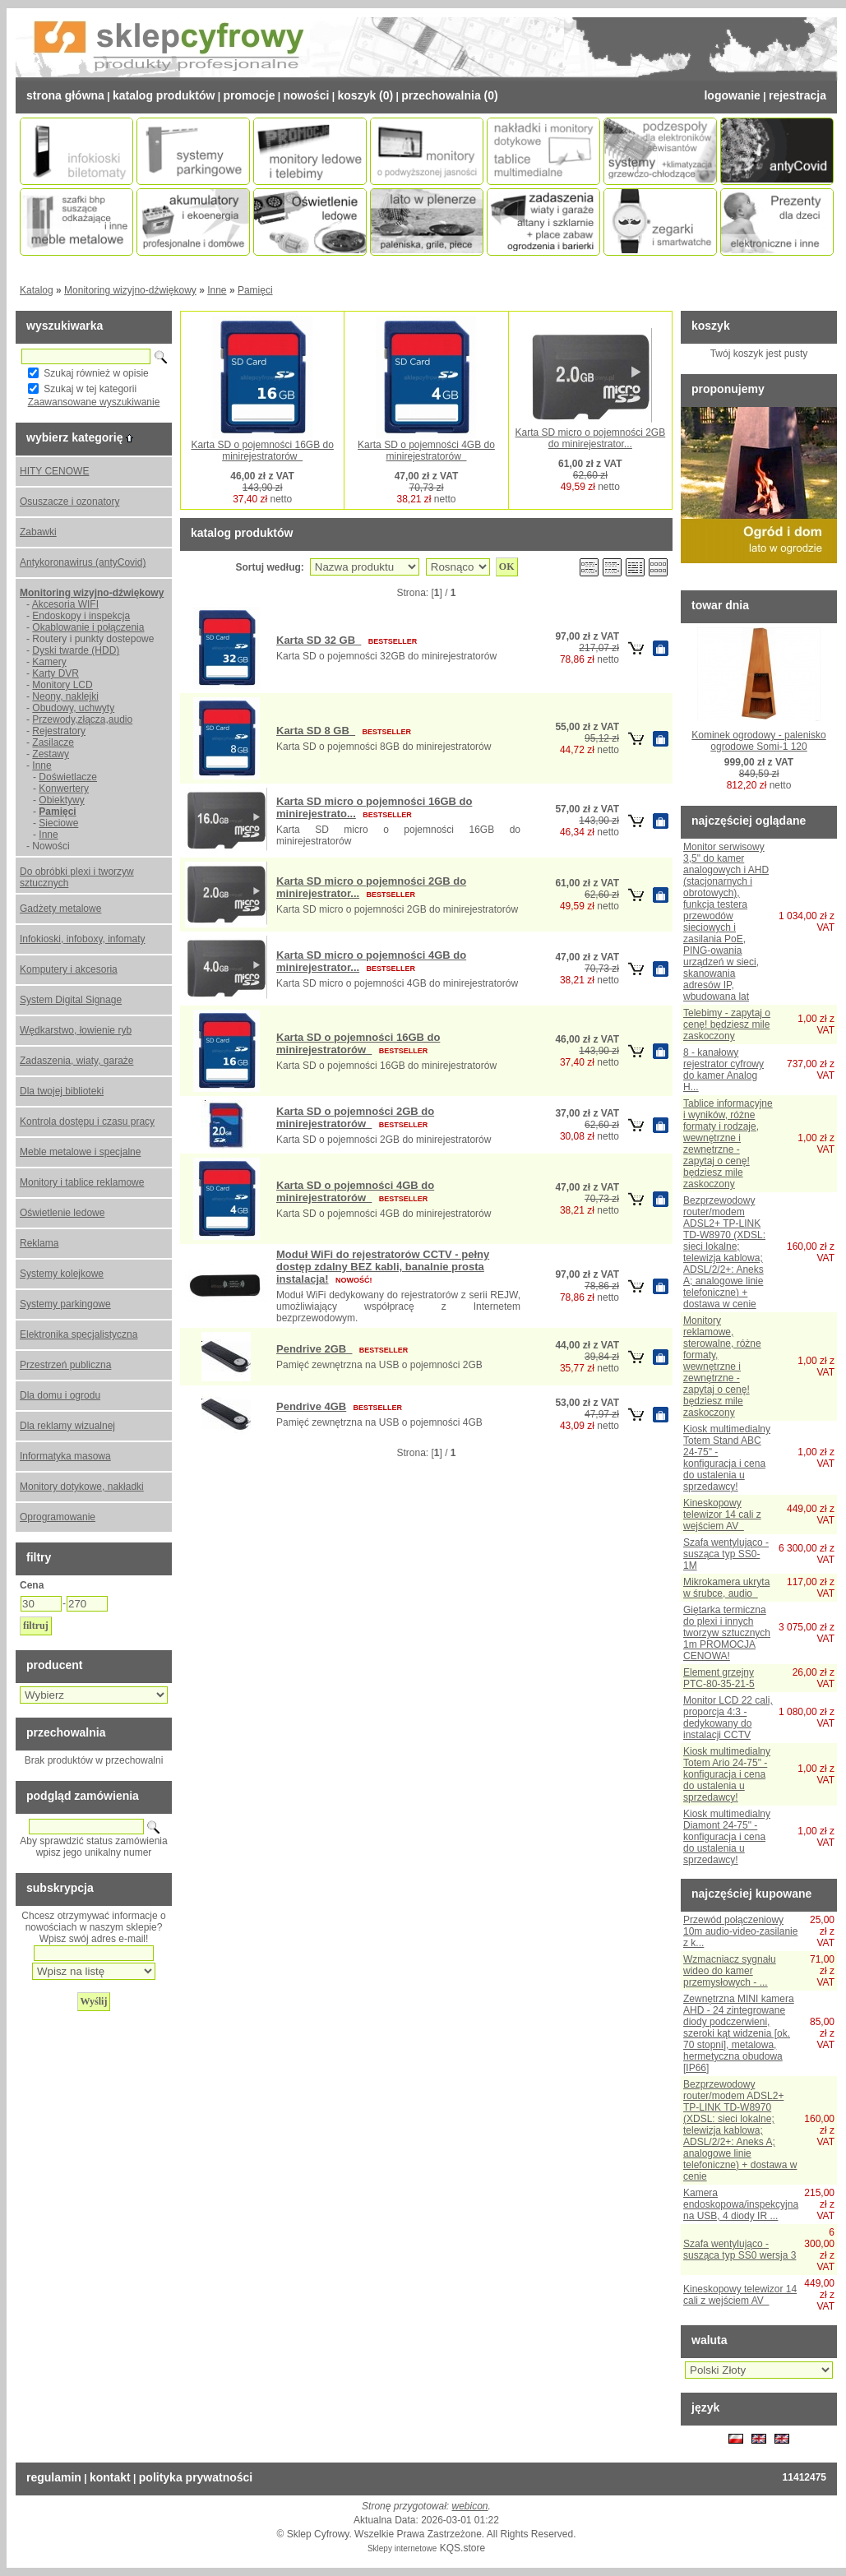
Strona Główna (65, 95)
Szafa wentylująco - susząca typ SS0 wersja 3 (739, 2249)
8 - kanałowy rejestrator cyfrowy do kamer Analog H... (723, 1070)
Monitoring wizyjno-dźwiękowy (130, 290)
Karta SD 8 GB (315, 730)
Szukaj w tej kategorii (90, 389)
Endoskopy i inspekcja (81, 616)
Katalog (36, 290)
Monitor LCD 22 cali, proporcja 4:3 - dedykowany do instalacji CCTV (728, 1718)
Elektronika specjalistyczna (78, 1334)
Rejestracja (797, 95)
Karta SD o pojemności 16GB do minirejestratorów (262, 450)
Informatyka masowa (65, 1456)
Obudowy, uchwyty (73, 708)
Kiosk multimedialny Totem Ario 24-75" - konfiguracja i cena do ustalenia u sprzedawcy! (726, 1774)
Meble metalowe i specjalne (80, 1152)
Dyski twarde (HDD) (75, 650)
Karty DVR (55, 673)
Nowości (306, 95)
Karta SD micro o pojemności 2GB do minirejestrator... (590, 438)
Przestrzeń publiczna (65, 1365)
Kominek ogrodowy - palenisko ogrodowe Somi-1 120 (758, 740)
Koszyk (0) (366, 95)
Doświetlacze (68, 777)
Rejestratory (59, 731)
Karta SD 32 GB (318, 640)
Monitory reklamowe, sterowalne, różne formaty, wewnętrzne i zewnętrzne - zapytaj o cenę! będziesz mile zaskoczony (722, 1366)
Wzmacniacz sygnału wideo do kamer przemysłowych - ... (729, 1971)
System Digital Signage (71, 1000)
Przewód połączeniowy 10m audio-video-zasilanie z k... (740, 1931)
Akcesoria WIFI (65, 604)
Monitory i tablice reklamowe (82, 1182)
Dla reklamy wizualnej (67, 1425)
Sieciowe (58, 823)
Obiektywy (61, 800)
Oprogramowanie (57, 1517)
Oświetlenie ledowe (62, 1213)
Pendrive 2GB (314, 1349)
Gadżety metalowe (60, 908)
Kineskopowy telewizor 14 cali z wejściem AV (722, 1514)
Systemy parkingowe (65, 1304)
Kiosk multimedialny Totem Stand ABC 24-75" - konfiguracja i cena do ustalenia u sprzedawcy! (726, 1457)
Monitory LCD (62, 685)
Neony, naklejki (65, 696)
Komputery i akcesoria (69, 969)
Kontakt (110, 2477)
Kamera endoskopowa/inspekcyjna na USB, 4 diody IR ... (740, 2204)
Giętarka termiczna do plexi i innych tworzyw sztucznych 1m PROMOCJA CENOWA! (726, 1633)
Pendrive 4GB (311, 1406)
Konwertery (64, 788)
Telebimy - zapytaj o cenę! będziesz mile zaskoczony (726, 1024)
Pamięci (255, 290)
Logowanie (732, 95)
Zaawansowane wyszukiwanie (94, 402)
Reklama (39, 1243)
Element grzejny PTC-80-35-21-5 (719, 1678)
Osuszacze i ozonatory (69, 501)
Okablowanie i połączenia (88, 627)
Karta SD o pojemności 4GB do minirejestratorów (426, 450)
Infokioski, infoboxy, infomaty (83, 939)
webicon (470, 2506)
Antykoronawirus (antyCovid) (83, 562)
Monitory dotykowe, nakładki (82, 1486)
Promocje (249, 95)
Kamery (49, 662)
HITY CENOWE (54, 471)
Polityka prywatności (195, 2477)
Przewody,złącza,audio (82, 719)
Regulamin (53, 2477)
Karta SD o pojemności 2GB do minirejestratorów (355, 1117)
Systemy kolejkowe (62, 1273)
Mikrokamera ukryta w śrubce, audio (726, 1587)
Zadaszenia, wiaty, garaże (77, 1060)
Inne (216, 290)
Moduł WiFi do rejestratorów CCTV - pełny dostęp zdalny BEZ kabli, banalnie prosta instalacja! (382, 1266)
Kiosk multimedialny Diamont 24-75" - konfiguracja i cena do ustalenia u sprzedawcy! (726, 1837)
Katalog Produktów (164, 95)
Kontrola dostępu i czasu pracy (87, 1121)
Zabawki (38, 532)
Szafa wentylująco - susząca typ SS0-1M (726, 1554)
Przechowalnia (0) (449, 95)
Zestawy (50, 754)
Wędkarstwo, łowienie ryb (76, 1030)
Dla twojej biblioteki (62, 1091)
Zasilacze (53, 742)
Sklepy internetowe (402, 2548)
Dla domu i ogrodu (60, 1395)
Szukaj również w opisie (96, 373)
